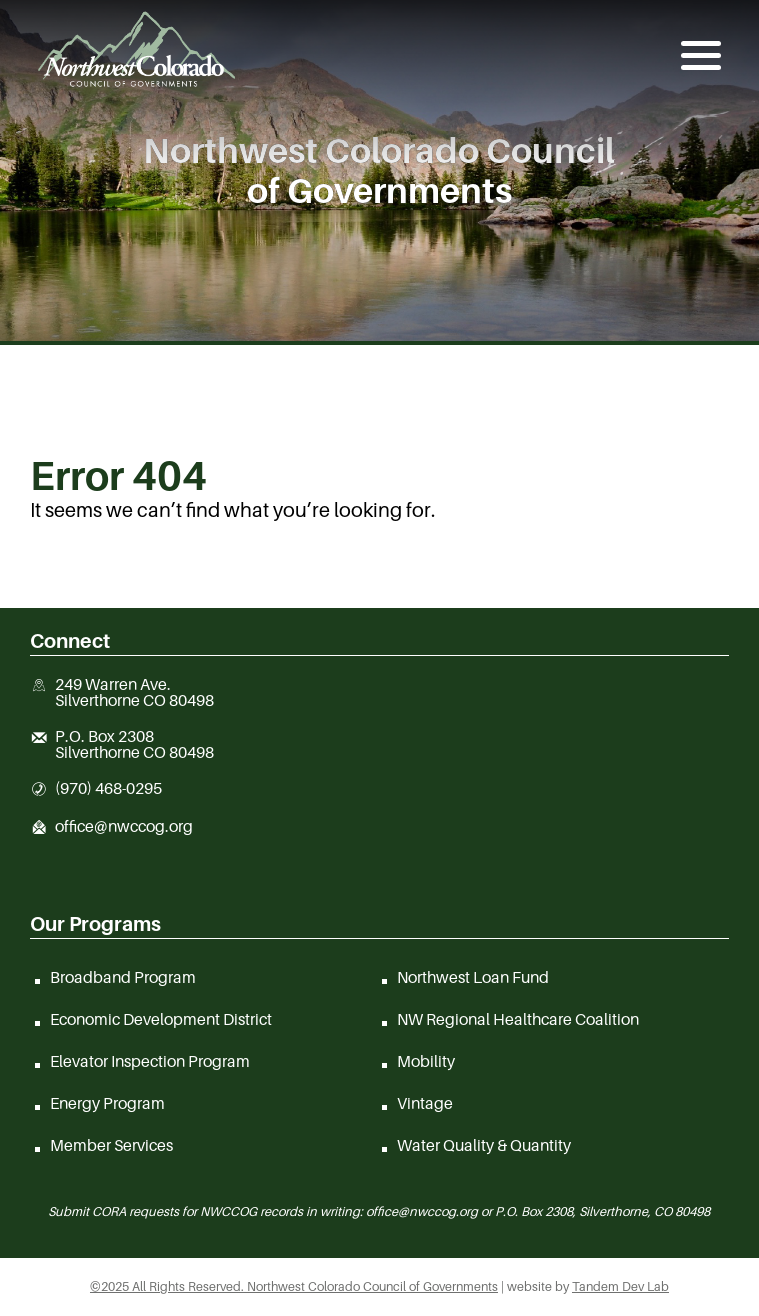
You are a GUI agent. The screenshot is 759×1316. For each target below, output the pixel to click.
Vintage (425, 1103)
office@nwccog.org (124, 827)
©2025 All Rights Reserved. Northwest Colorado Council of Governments (294, 1286)
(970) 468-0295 (108, 789)
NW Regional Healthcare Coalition (518, 1019)
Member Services (111, 1145)
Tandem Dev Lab (620, 1286)
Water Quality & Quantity (484, 1145)
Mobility (426, 1061)
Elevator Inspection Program (150, 1061)
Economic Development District (161, 1019)
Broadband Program (123, 977)
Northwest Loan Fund (473, 977)
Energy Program (107, 1103)
